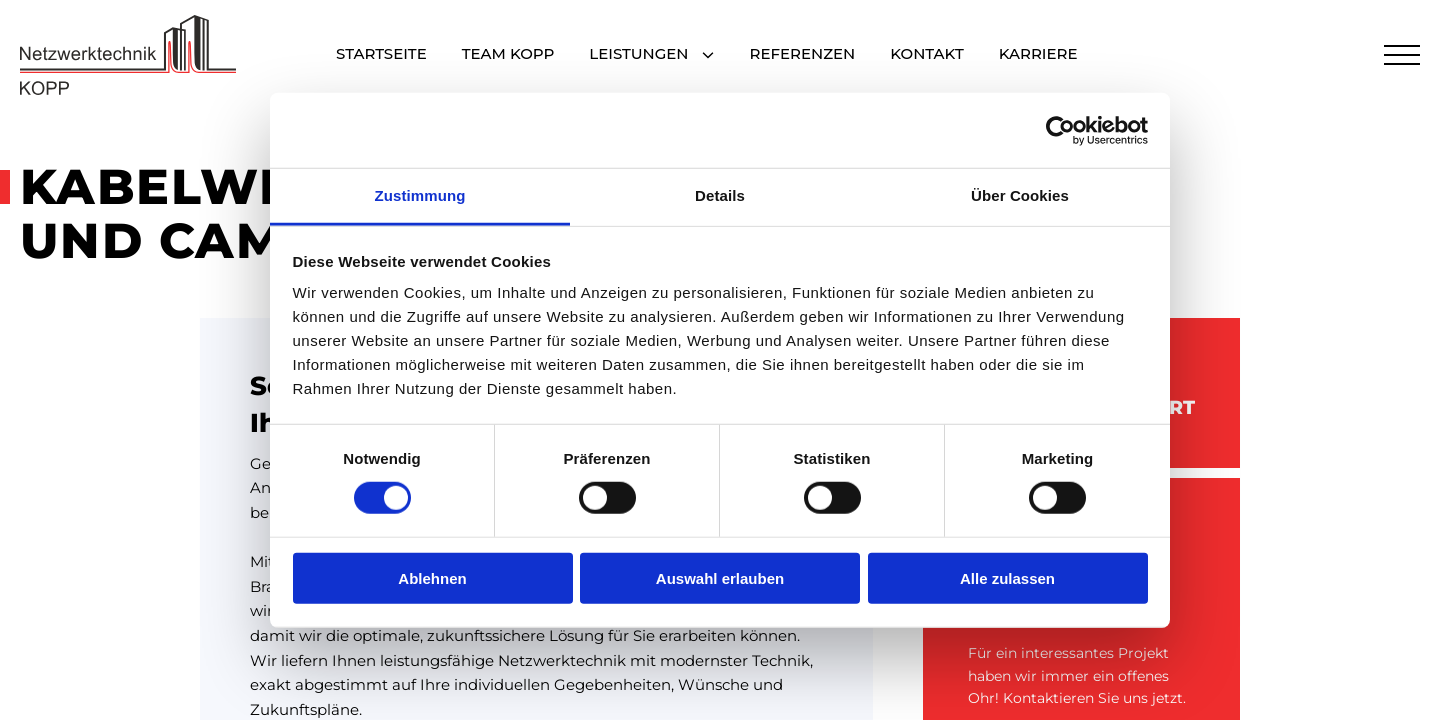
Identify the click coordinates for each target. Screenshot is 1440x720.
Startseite (381, 54)
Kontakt (926, 54)
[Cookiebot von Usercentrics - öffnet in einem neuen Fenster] (1060, 130)
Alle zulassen (1007, 578)
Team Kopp (508, 54)
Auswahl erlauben (720, 578)
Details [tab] (720, 195)
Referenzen (803, 54)
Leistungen (638, 54)
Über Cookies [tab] (1020, 195)
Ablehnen (432, 578)
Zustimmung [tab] (420, 195)
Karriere (1038, 54)
